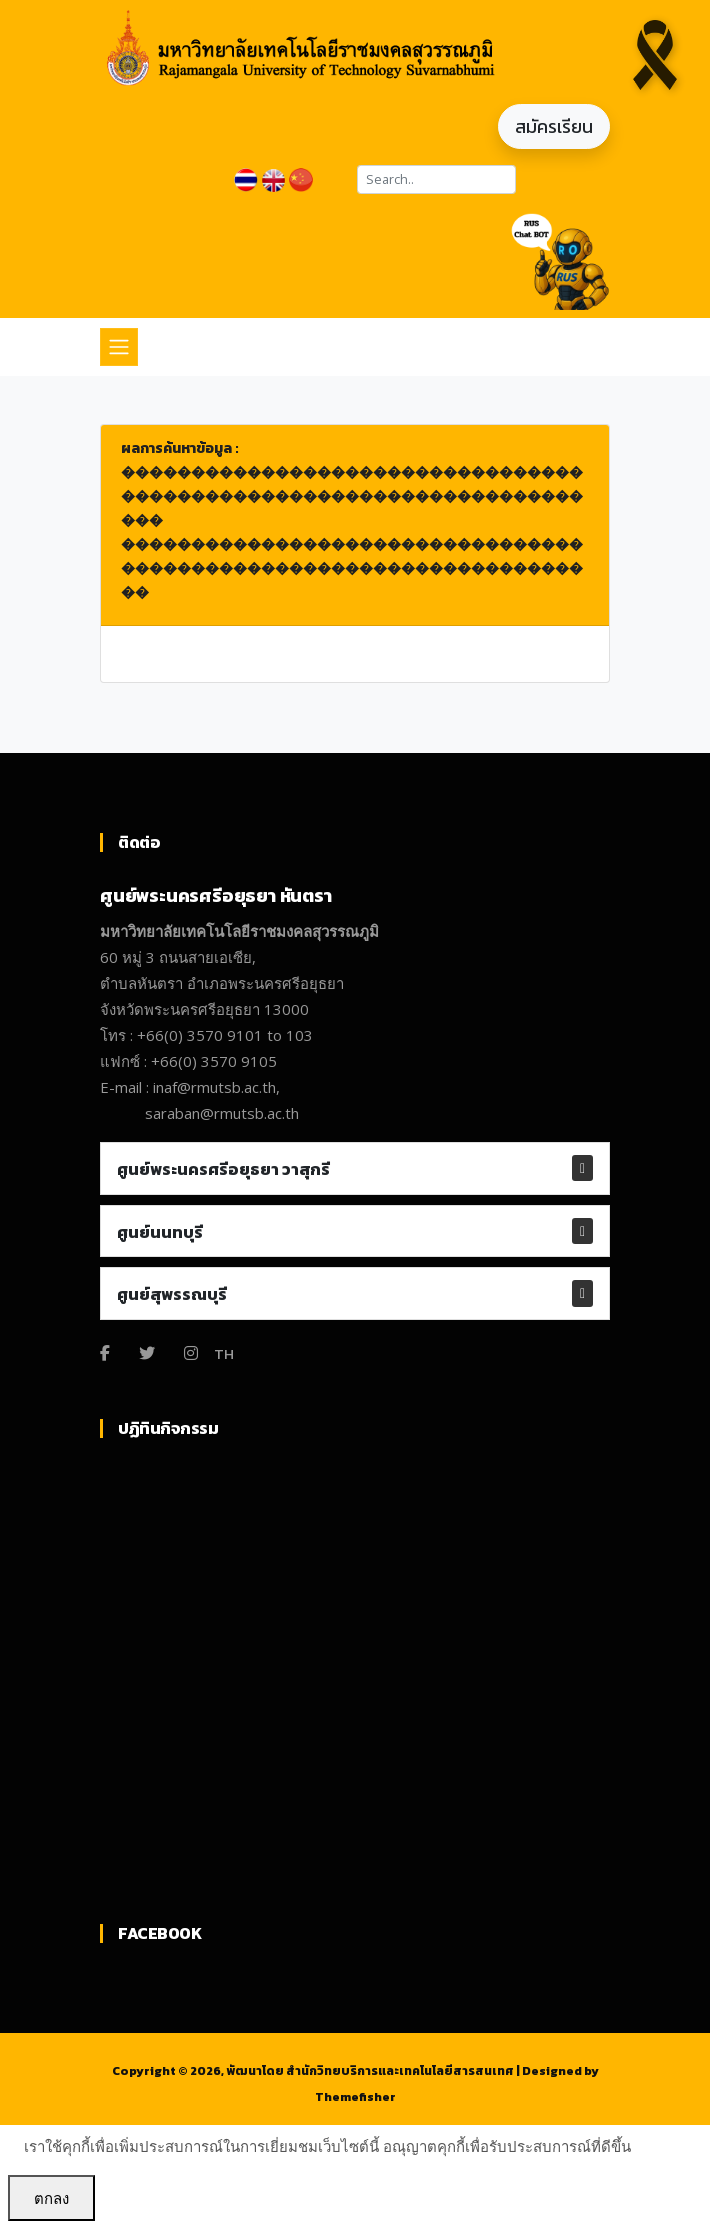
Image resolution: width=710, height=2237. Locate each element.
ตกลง (51, 2198)
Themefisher (355, 2097)
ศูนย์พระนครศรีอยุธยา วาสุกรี (223, 1169)
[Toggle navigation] (119, 347)
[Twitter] (147, 1353)
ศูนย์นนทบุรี (160, 1232)
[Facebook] (105, 1353)
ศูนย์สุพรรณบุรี (172, 1294)
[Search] (436, 179)
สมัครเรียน (554, 126)
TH (224, 1353)
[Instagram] (191, 1353)
